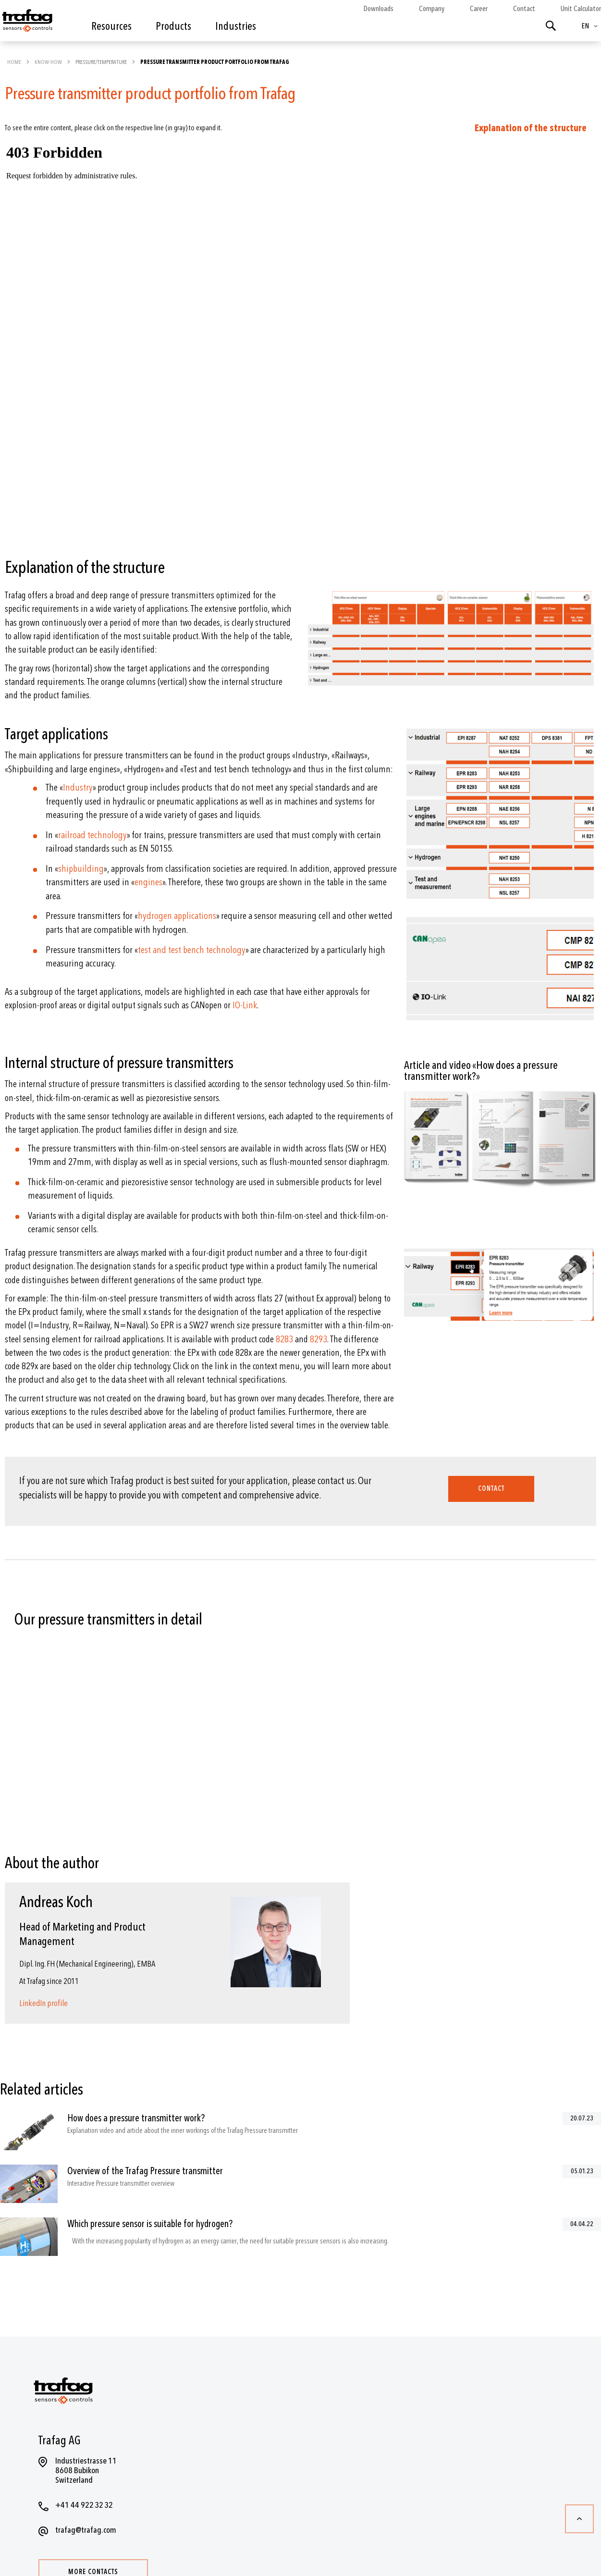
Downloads (378, 8)
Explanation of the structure (531, 128)
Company (431, 8)
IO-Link (245, 1005)
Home (14, 62)
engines (148, 882)
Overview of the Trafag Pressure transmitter (145, 2171)
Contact (524, 8)
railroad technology (92, 835)
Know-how (49, 62)
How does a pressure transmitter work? (136, 2118)
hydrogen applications (177, 915)
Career (479, 8)
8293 (318, 1339)
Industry (78, 787)
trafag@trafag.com (85, 2530)
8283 (284, 1339)
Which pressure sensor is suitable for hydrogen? (150, 2223)
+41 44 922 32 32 (84, 2505)
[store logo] (26, 23)
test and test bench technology (191, 949)
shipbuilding (81, 868)
